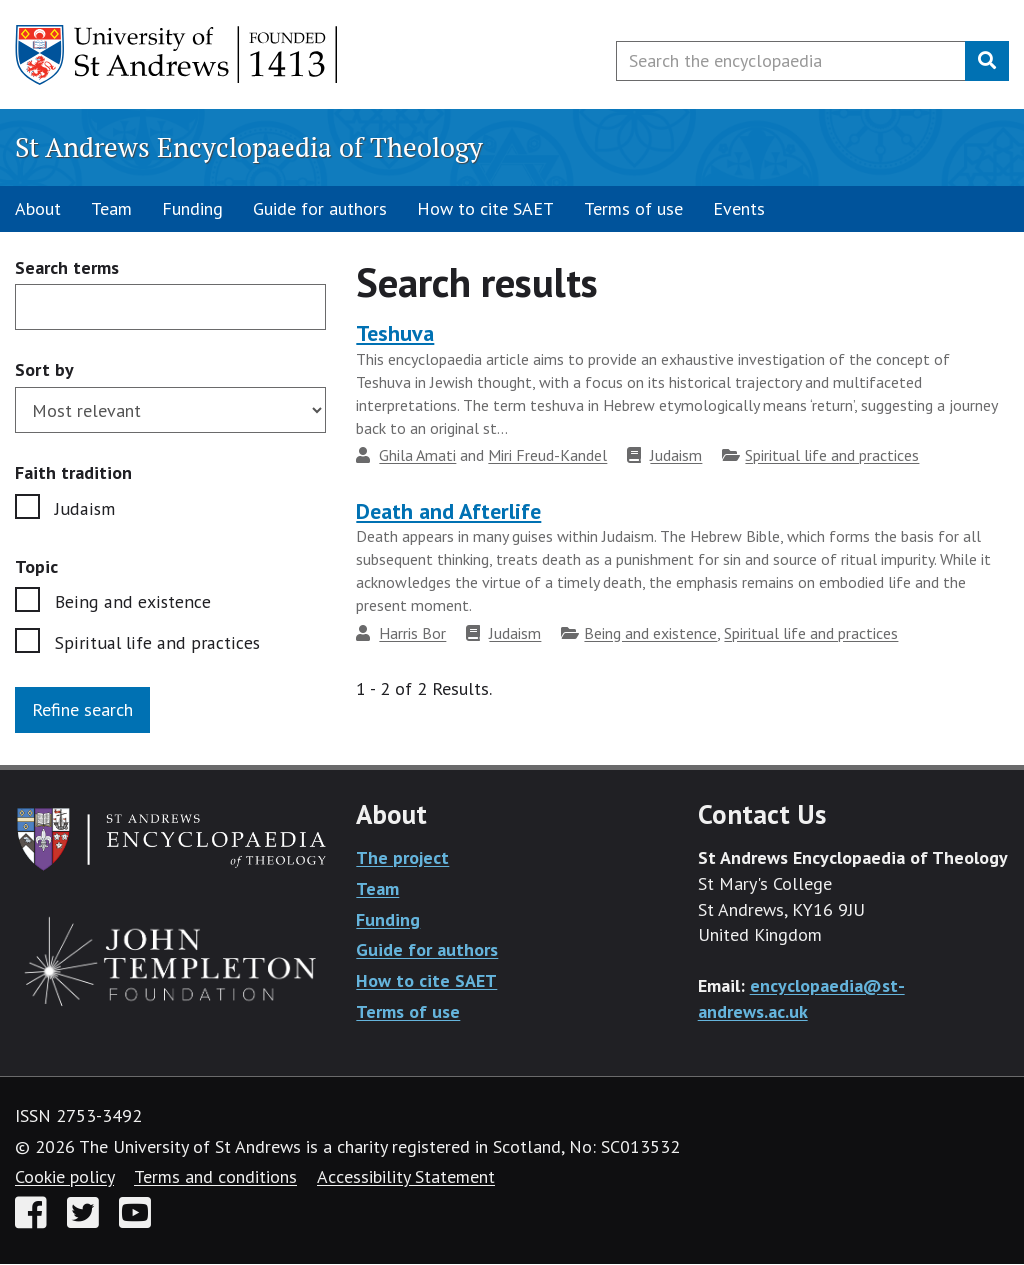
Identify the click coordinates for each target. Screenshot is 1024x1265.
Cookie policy (64, 1177)
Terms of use (633, 208)
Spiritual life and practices (155, 642)
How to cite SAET (485, 208)
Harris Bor (412, 633)
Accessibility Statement (406, 1177)
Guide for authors (320, 208)
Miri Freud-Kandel (547, 455)
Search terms (67, 268)
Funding (192, 208)
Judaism (84, 508)
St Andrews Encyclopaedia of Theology (249, 147)
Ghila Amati (417, 455)
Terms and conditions (215, 1177)
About (38, 208)
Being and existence (131, 601)
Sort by (44, 369)
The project (402, 858)
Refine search (82, 710)
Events (739, 208)
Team (111, 208)
